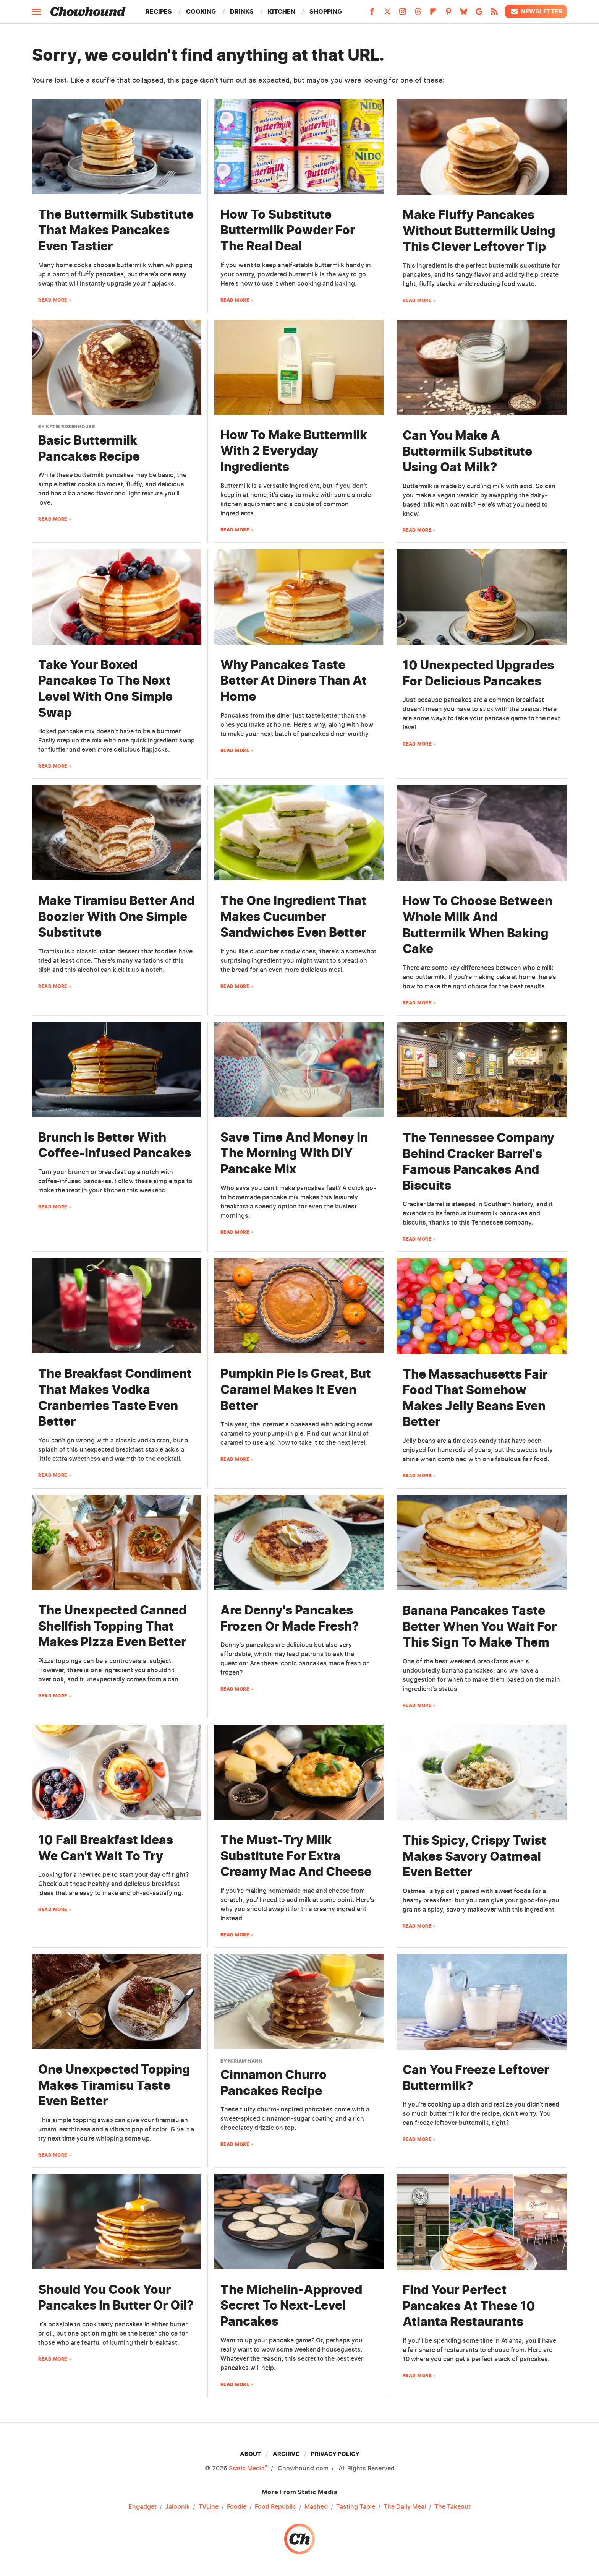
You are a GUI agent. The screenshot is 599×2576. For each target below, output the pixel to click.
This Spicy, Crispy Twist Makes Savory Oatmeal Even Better (474, 1856)
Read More (52, 300)
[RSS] (494, 13)
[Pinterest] (448, 13)
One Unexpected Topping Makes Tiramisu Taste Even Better (114, 2085)
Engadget (142, 2506)
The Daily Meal (405, 2506)
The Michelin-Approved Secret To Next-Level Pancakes (291, 2305)
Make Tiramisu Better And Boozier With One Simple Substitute (116, 916)
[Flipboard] (433, 13)
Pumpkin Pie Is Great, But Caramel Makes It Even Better (295, 1389)
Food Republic (275, 2506)
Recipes (159, 11)
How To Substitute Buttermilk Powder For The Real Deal (287, 230)
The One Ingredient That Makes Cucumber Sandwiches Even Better (293, 916)
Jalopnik (177, 2506)
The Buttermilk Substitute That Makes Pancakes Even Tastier (116, 230)
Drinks (242, 11)
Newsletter (536, 11)
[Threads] (418, 13)
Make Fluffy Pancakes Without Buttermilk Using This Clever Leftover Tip (479, 230)
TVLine (208, 2506)
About (250, 2453)
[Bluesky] (463, 13)
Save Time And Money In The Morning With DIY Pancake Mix (294, 1153)
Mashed (316, 2506)
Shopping (325, 11)
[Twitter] (387, 13)
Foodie (236, 2506)
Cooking (201, 11)
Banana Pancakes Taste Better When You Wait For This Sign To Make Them (480, 1626)
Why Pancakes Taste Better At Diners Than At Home (293, 680)
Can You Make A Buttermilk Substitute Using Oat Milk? (467, 451)
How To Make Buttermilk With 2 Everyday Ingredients (293, 450)
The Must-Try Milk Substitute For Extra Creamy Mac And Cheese (295, 1855)
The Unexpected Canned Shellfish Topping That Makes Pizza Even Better (112, 1626)
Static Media (247, 2468)
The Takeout (452, 2506)
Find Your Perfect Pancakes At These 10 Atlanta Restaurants (469, 2305)
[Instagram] (402, 13)
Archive (286, 2453)
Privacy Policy (335, 2453)
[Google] (479, 13)
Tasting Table (355, 2506)
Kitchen (281, 11)
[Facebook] (372, 13)
